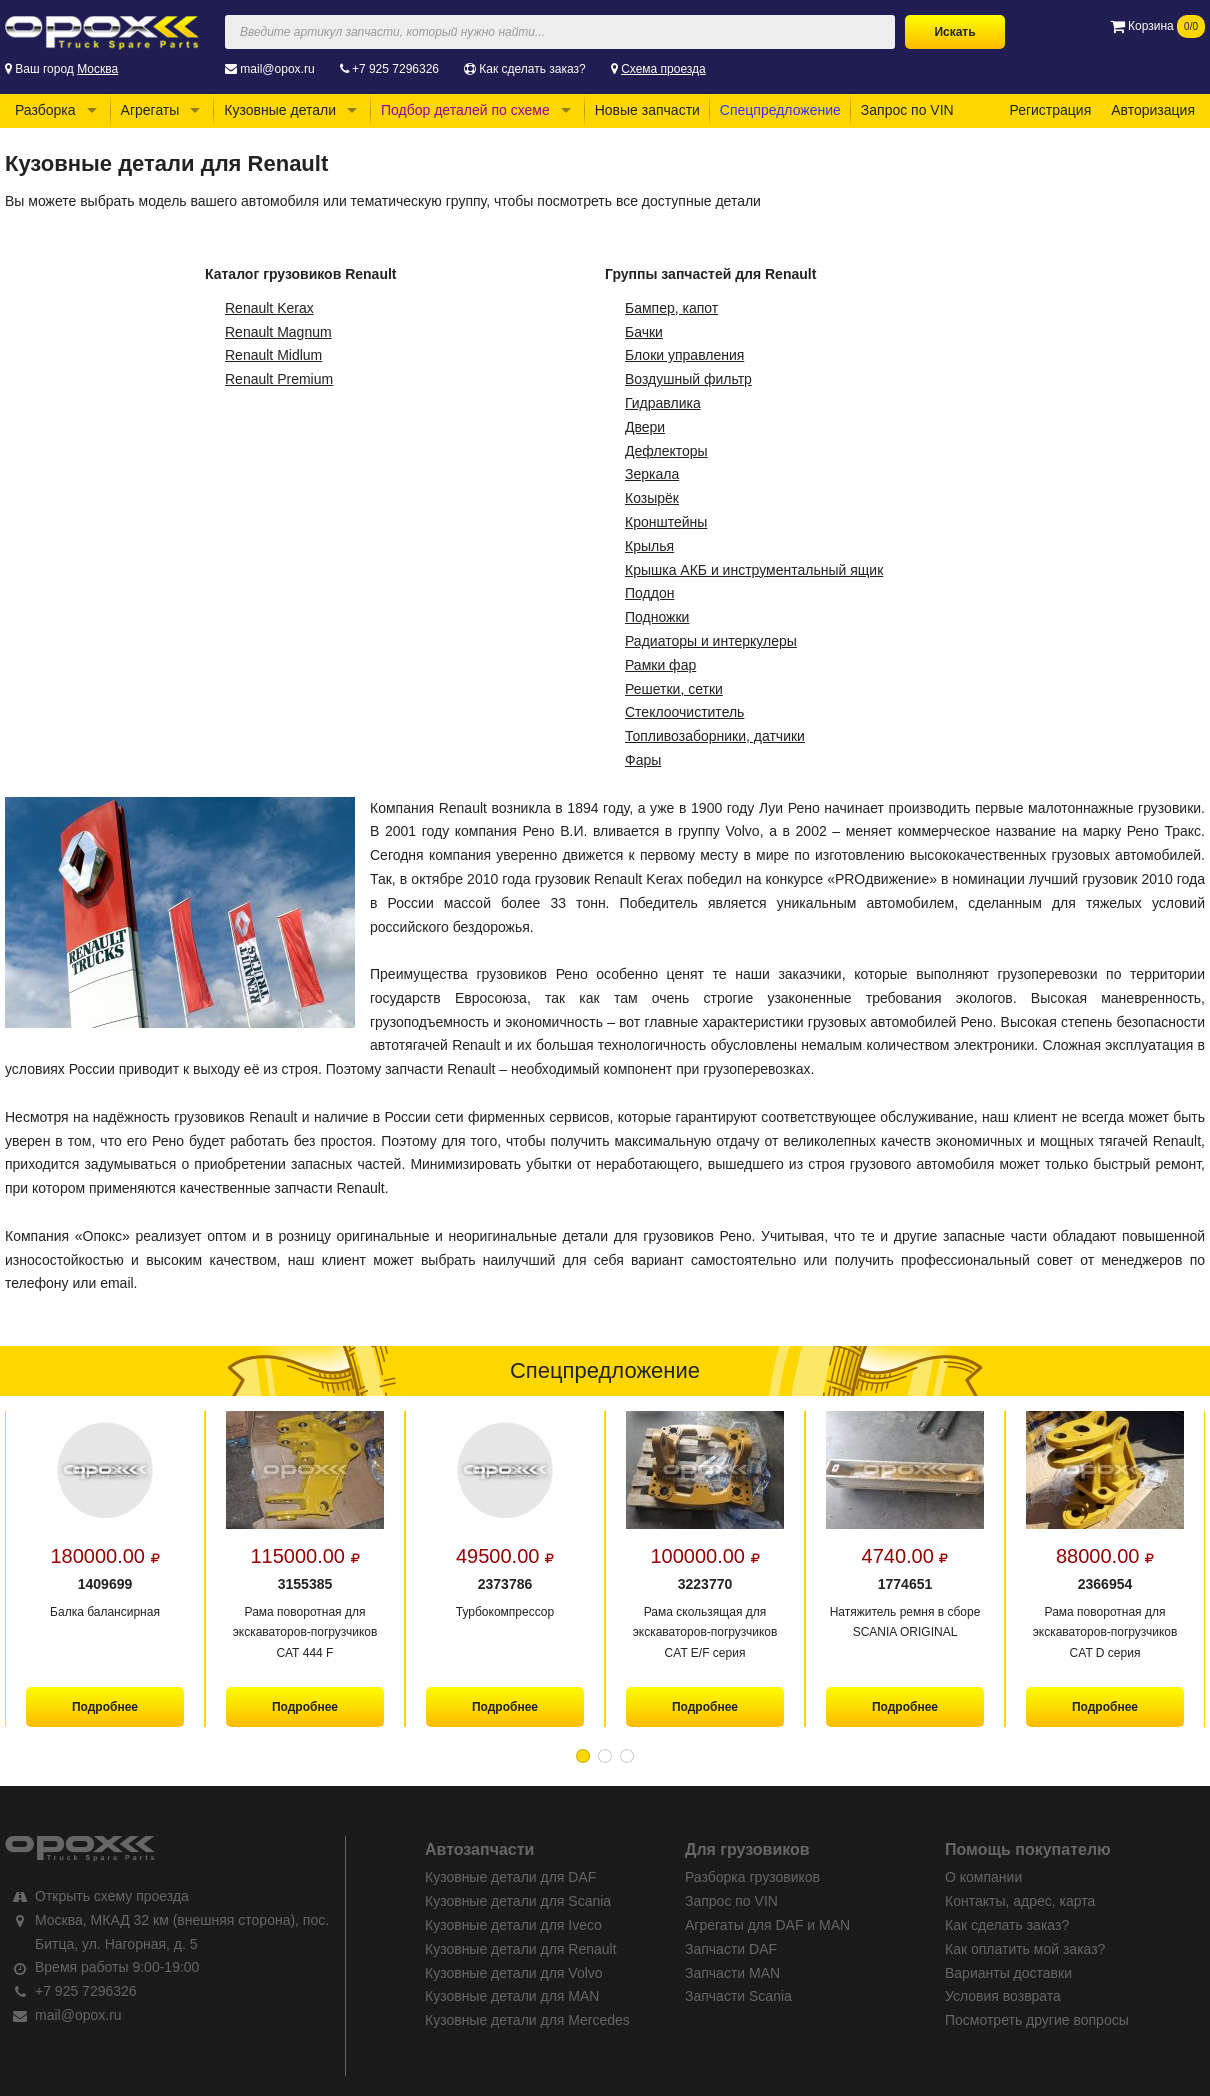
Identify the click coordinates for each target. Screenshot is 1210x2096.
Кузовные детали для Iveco (513, 1925)
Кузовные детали (280, 110)
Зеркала (652, 474)
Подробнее (105, 1707)
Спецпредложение (780, 110)
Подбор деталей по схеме (465, 110)
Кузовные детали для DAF (510, 1877)
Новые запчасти (647, 110)
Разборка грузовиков (752, 1877)
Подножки (657, 617)
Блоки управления (684, 355)
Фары (643, 760)
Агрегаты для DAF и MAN (767, 1925)
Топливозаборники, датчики (715, 736)
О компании (983, 1877)
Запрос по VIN (907, 110)
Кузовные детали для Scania (518, 1901)
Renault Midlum (273, 355)
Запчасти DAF (731, 1949)
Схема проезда (663, 69)
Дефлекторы (666, 451)
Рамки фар (660, 665)
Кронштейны (666, 522)
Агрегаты (150, 110)
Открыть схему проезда (112, 1896)
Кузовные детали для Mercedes (527, 2020)
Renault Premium (279, 379)
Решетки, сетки (674, 689)
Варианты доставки (1008, 1973)
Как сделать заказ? (532, 69)
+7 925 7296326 (395, 69)
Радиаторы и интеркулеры (711, 641)
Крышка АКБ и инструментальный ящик (754, 570)
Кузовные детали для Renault (521, 1949)
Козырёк (652, 498)
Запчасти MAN (732, 1973)
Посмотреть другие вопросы (1037, 2020)
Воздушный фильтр (688, 379)
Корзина (1157, 26)
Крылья (649, 546)
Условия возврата (1003, 1996)
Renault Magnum (278, 332)
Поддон (649, 593)
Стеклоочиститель (684, 712)
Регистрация (1050, 110)
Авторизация (1153, 110)
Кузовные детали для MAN (512, 1996)
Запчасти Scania (738, 1996)
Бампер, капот (671, 308)
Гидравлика (663, 403)
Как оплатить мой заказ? (1025, 1949)
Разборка (45, 110)
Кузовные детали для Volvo (514, 1973)
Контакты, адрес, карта (1020, 1901)
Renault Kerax (269, 308)
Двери (645, 427)
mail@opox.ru (277, 69)
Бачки (644, 332)
